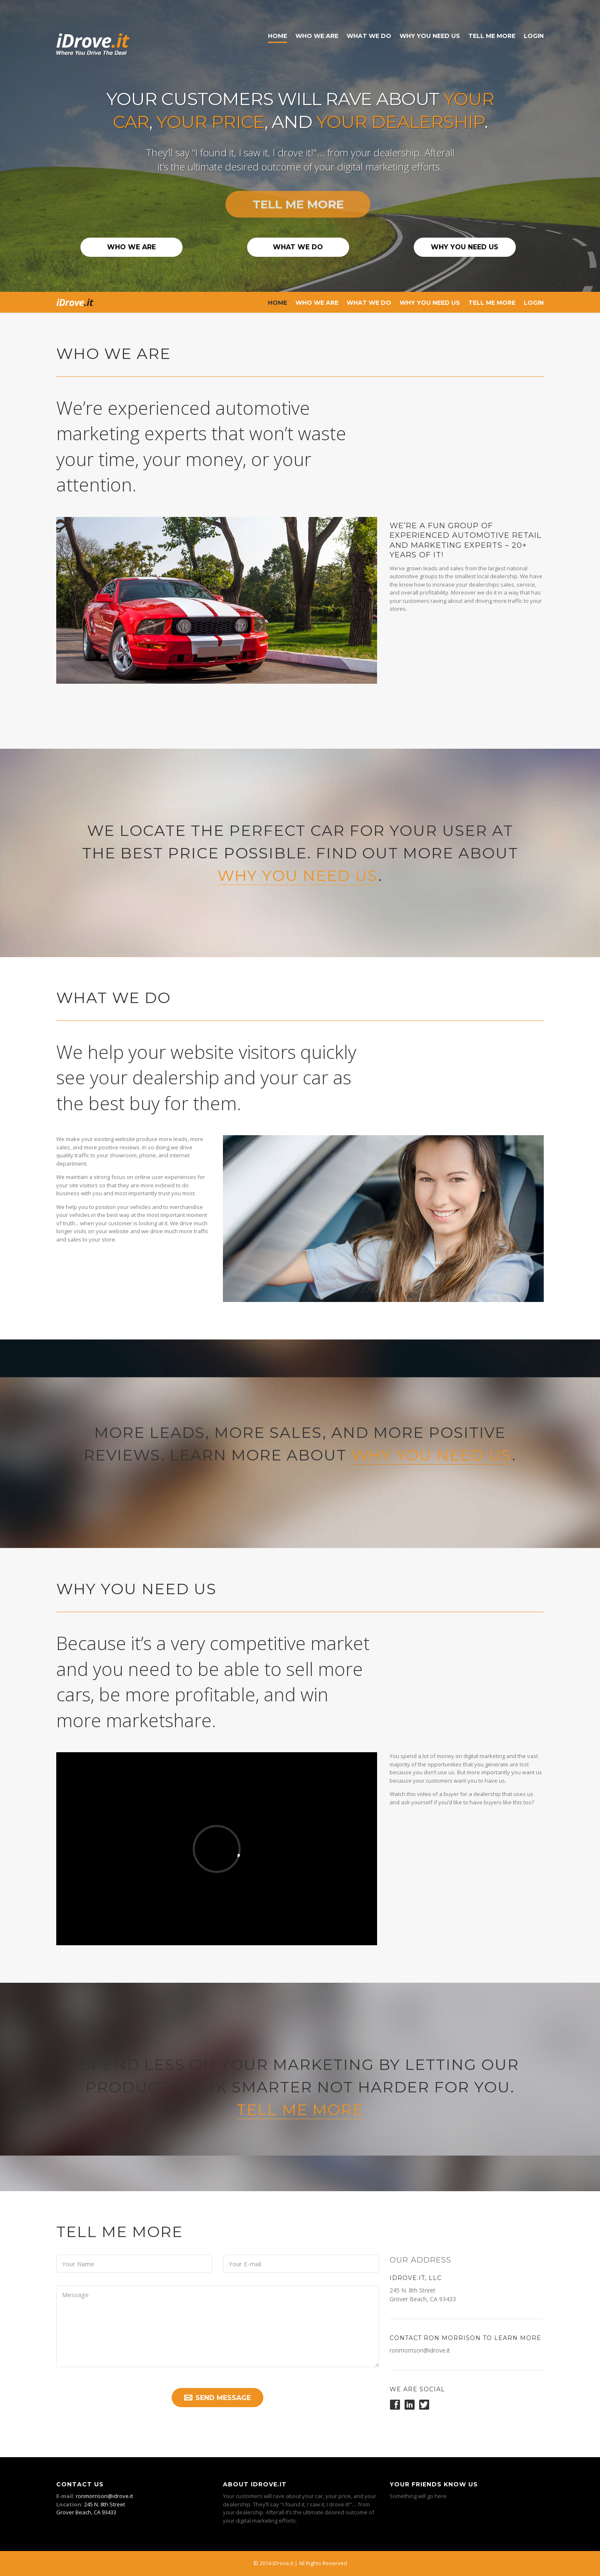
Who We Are (316, 36)
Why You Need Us (430, 36)
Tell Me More (491, 36)
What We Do (369, 36)
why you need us (298, 875)
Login (534, 36)
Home (277, 36)
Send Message (217, 2397)
